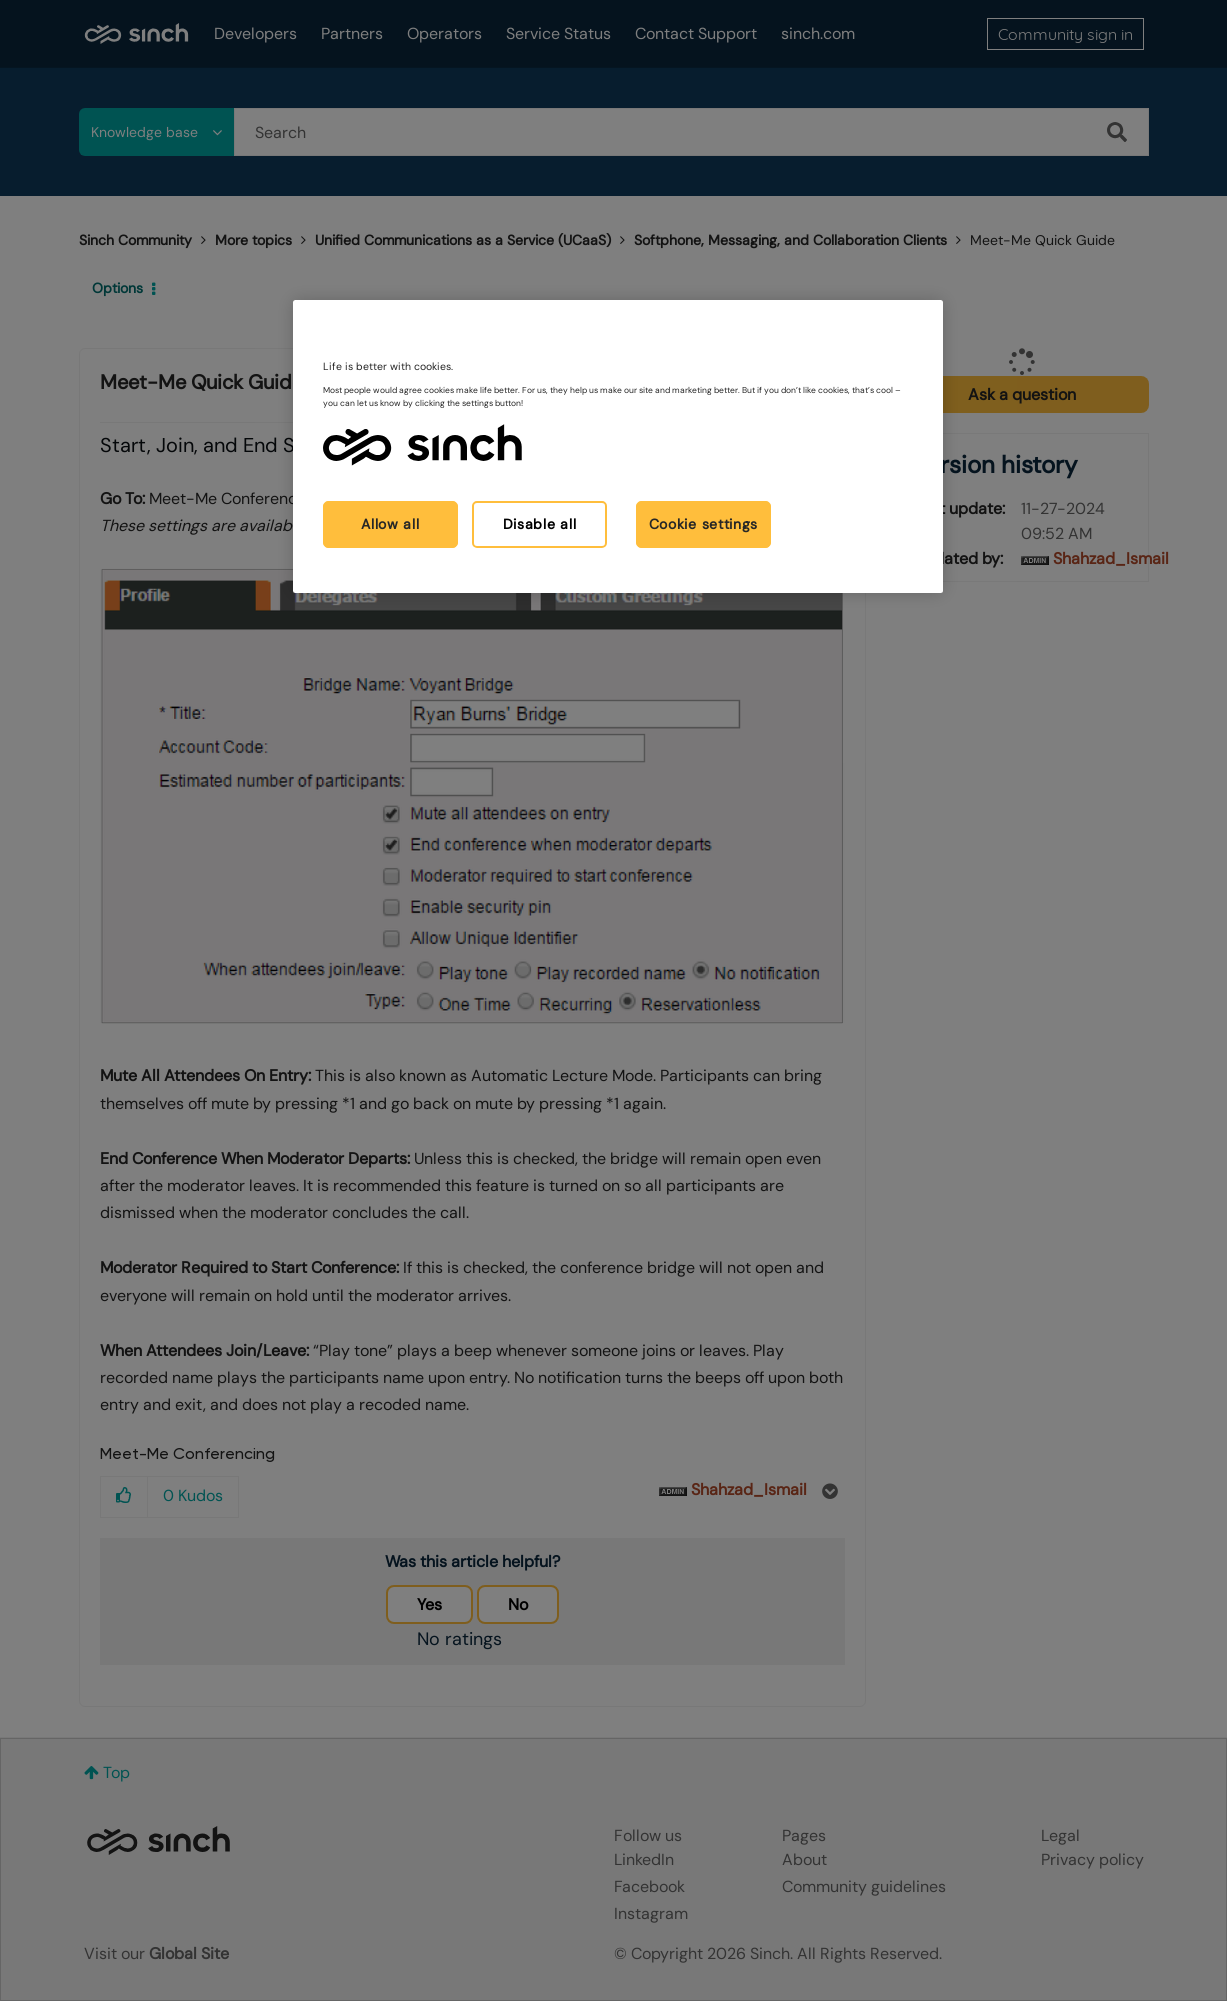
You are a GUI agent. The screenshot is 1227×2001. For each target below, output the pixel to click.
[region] (618, 446)
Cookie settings (704, 524)
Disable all (540, 524)
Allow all (390, 524)
